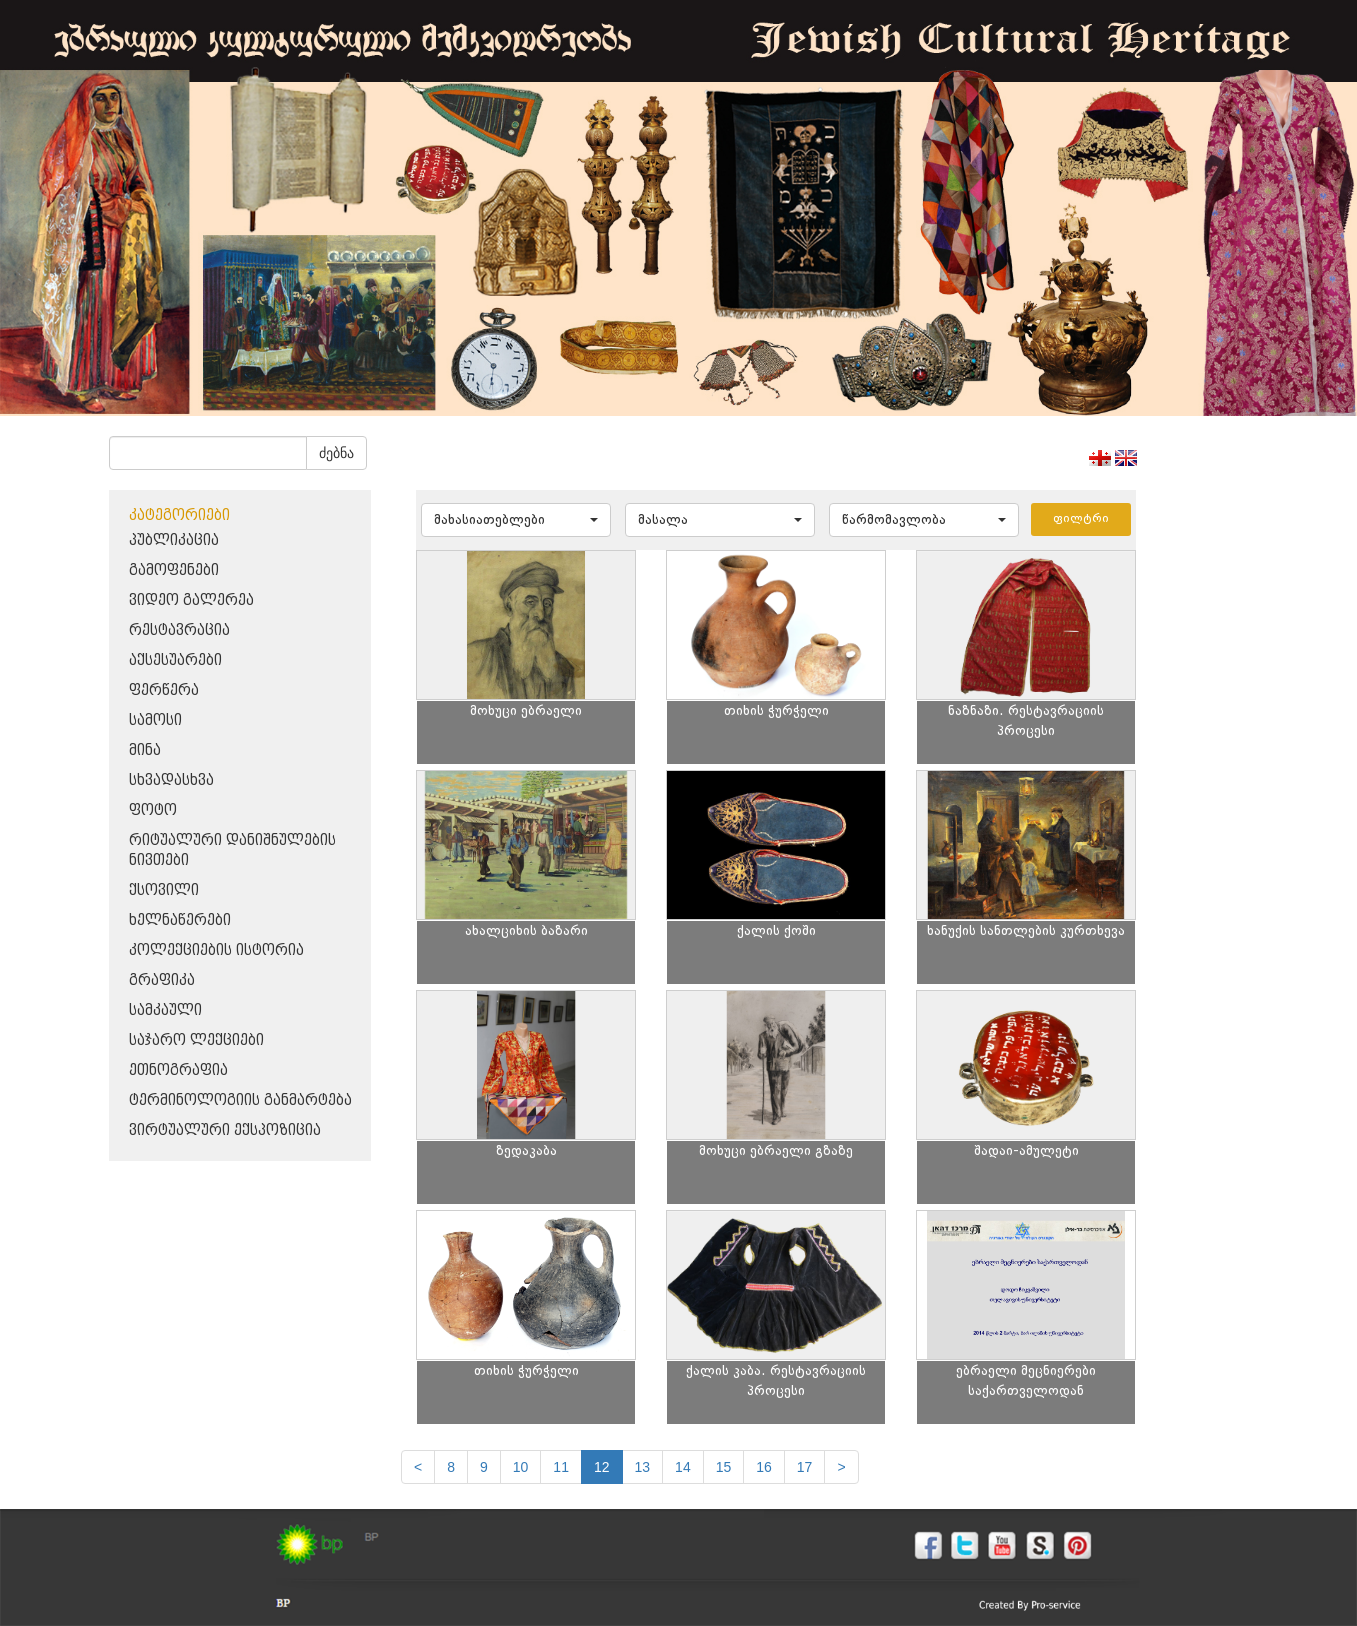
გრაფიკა (162, 980)
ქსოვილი (164, 890)
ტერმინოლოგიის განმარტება (240, 1100)
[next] (841, 1467)
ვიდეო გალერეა (191, 600)
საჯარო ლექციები (196, 1040)
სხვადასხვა (171, 780)
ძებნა (336, 453)
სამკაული (165, 1010)
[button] (516, 520)
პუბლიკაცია (174, 540)
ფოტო (153, 810)
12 (602, 1467)
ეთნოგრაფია (178, 1070)
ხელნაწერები (180, 920)
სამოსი (155, 720)
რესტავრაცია (179, 630)
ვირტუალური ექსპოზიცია (225, 1130)
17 (805, 1467)
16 (764, 1467)
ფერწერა (164, 690)
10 (521, 1467)
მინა (145, 750)
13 (643, 1467)
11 (561, 1467)
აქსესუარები (175, 660)
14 (683, 1467)
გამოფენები (174, 570)
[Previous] (418, 1467)
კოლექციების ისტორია (216, 950)
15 (724, 1467)
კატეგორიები (179, 515)
